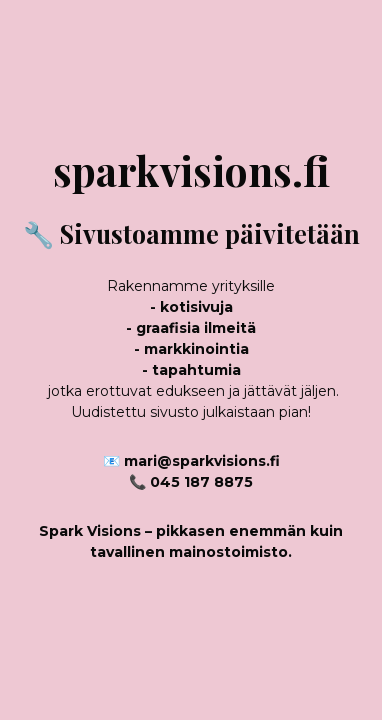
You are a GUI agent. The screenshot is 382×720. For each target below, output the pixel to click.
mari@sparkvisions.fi (202, 461)
